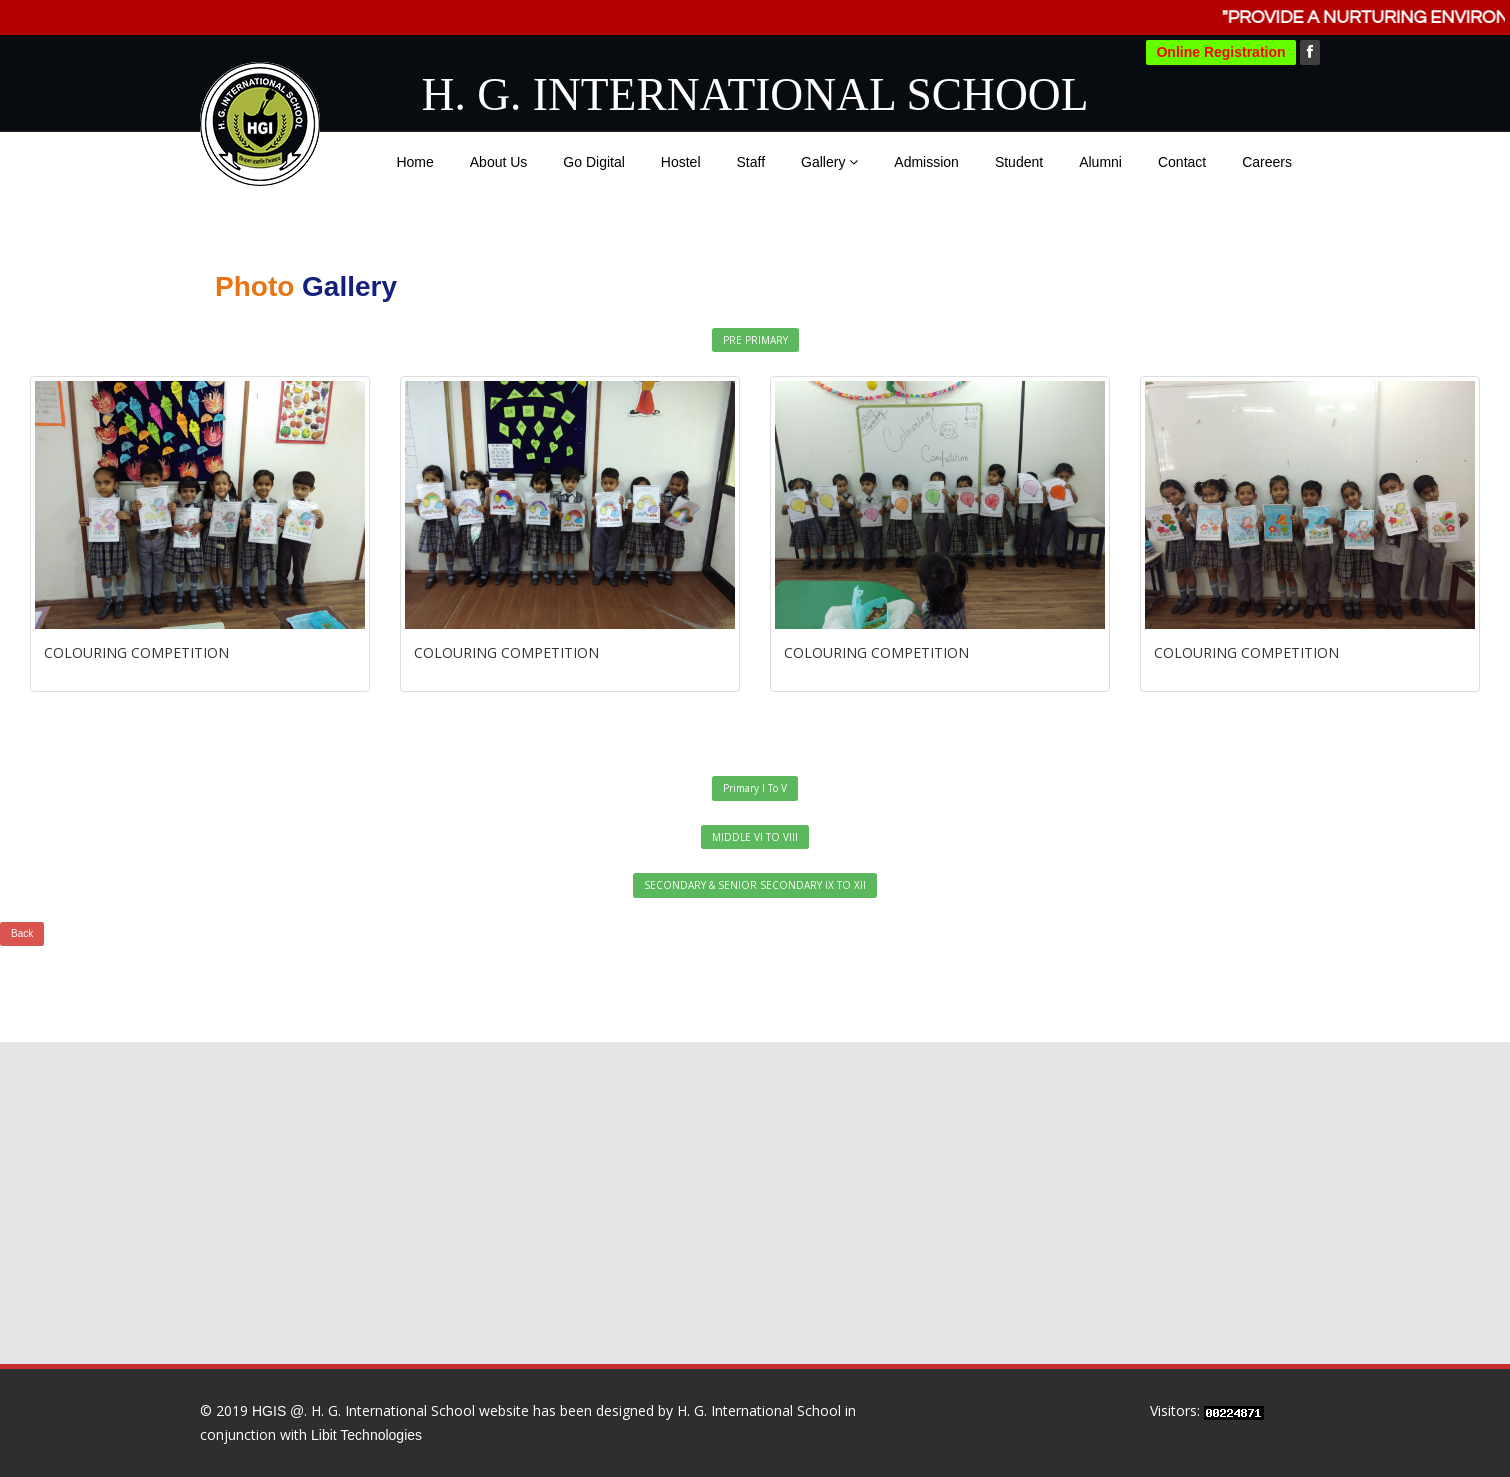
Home (414, 162)
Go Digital (593, 162)
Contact (1182, 162)
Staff (751, 162)
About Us (499, 162)
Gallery (829, 162)
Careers (1267, 162)
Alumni (1100, 162)
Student (1019, 162)
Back (22, 933)
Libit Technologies (366, 1435)
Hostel (681, 162)
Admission (926, 162)
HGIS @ (278, 1411)
